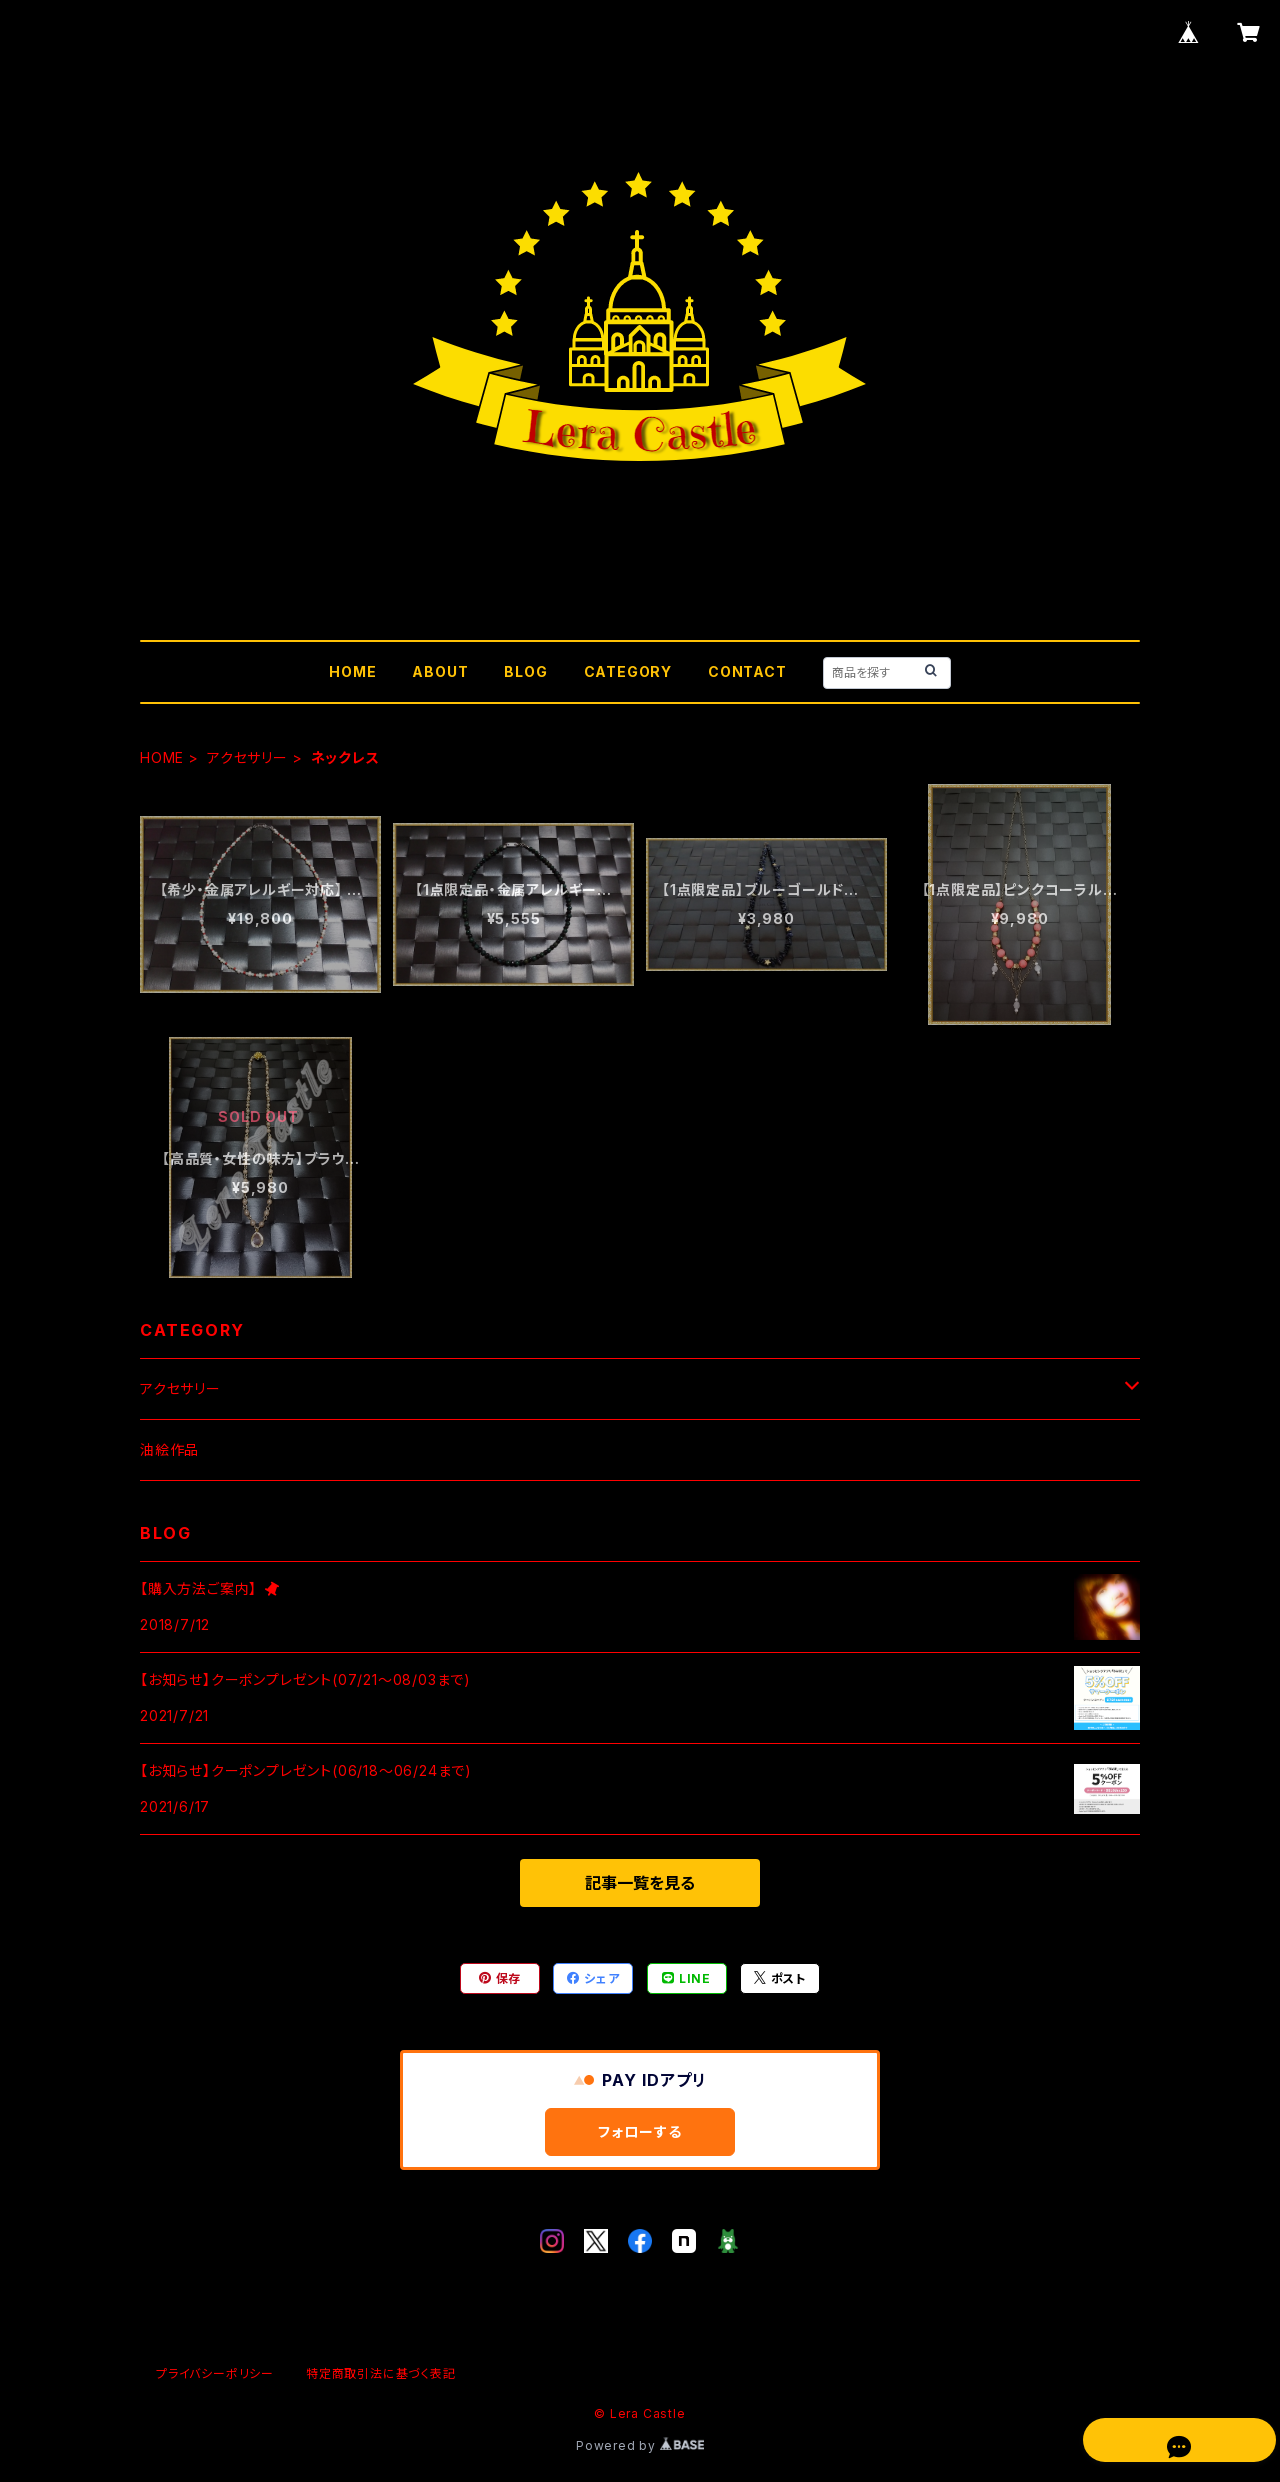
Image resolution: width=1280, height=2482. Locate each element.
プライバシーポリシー (215, 2373)
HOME (352, 671)
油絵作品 (169, 1449)
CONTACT (747, 671)
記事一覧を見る (640, 1883)
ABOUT (440, 671)
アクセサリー (247, 757)
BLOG (525, 671)
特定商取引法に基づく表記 (381, 2373)
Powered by (640, 2445)
